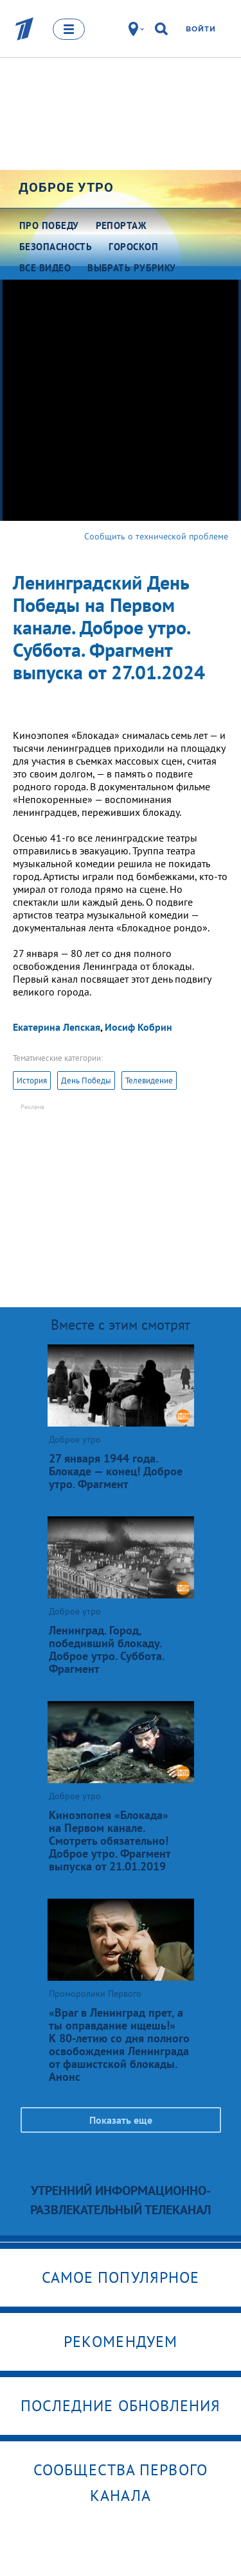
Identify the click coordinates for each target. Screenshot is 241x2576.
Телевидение (149, 1080)
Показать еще (120, 2120)
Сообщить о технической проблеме (156, 536)
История (32, 1080)
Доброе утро (66, 187)
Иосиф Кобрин (138, 1027)
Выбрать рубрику (131, 268)
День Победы (86, 1080)
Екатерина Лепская (56, 1027)
